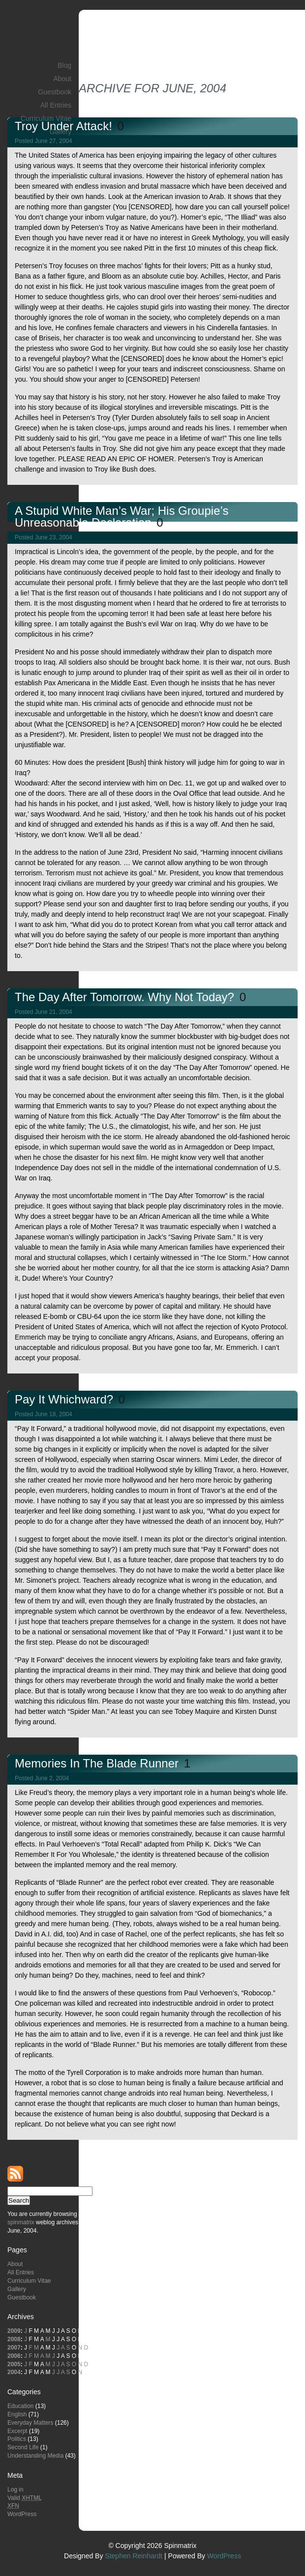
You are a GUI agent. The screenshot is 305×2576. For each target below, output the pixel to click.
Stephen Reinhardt (133, 2556)
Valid (24, 2497)
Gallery (60, 132)
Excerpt (17, 2431)
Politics (16, 2439)
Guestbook (54, 92)
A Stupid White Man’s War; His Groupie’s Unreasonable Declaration (121, 516)
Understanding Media (35, 2455)
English (17, 2414)
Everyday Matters (30, 2422)
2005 (14, 2364)
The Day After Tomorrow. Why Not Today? (126, 997)
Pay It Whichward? (66, 1399)
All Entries (55, 105)
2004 (14, 2372)
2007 (14, 2347)
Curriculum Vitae (46, 118)
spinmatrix (20, 2222)
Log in (15, 2489)
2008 (14, 2339)
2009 (14, 2330)
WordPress (21, 2514)
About (62, 79)
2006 (14, 2355)
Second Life (22, 2447)
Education (20, 2406)
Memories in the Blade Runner (98, 1763)
